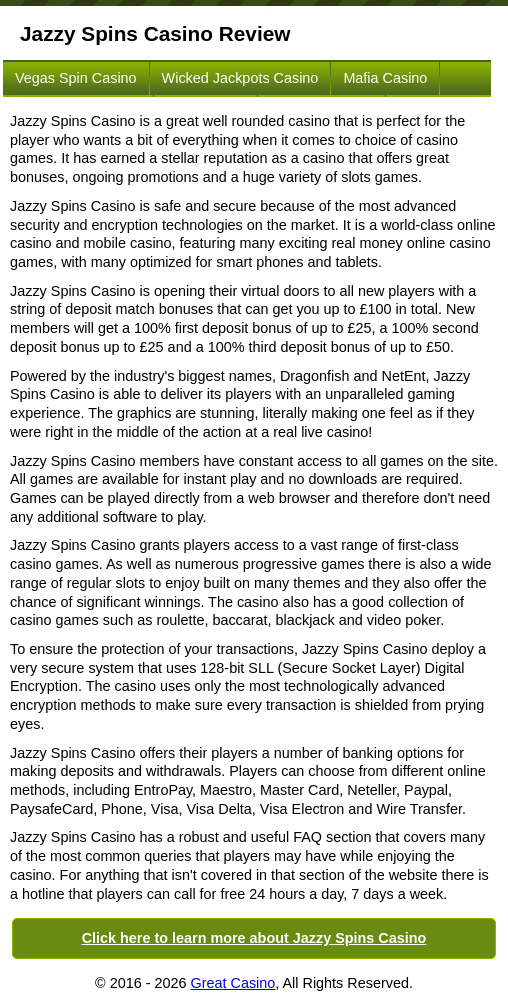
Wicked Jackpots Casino (240, 78)
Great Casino (233, 983)
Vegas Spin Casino (76, 78)
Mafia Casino (385, 78)
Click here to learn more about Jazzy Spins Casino (254, 938)
